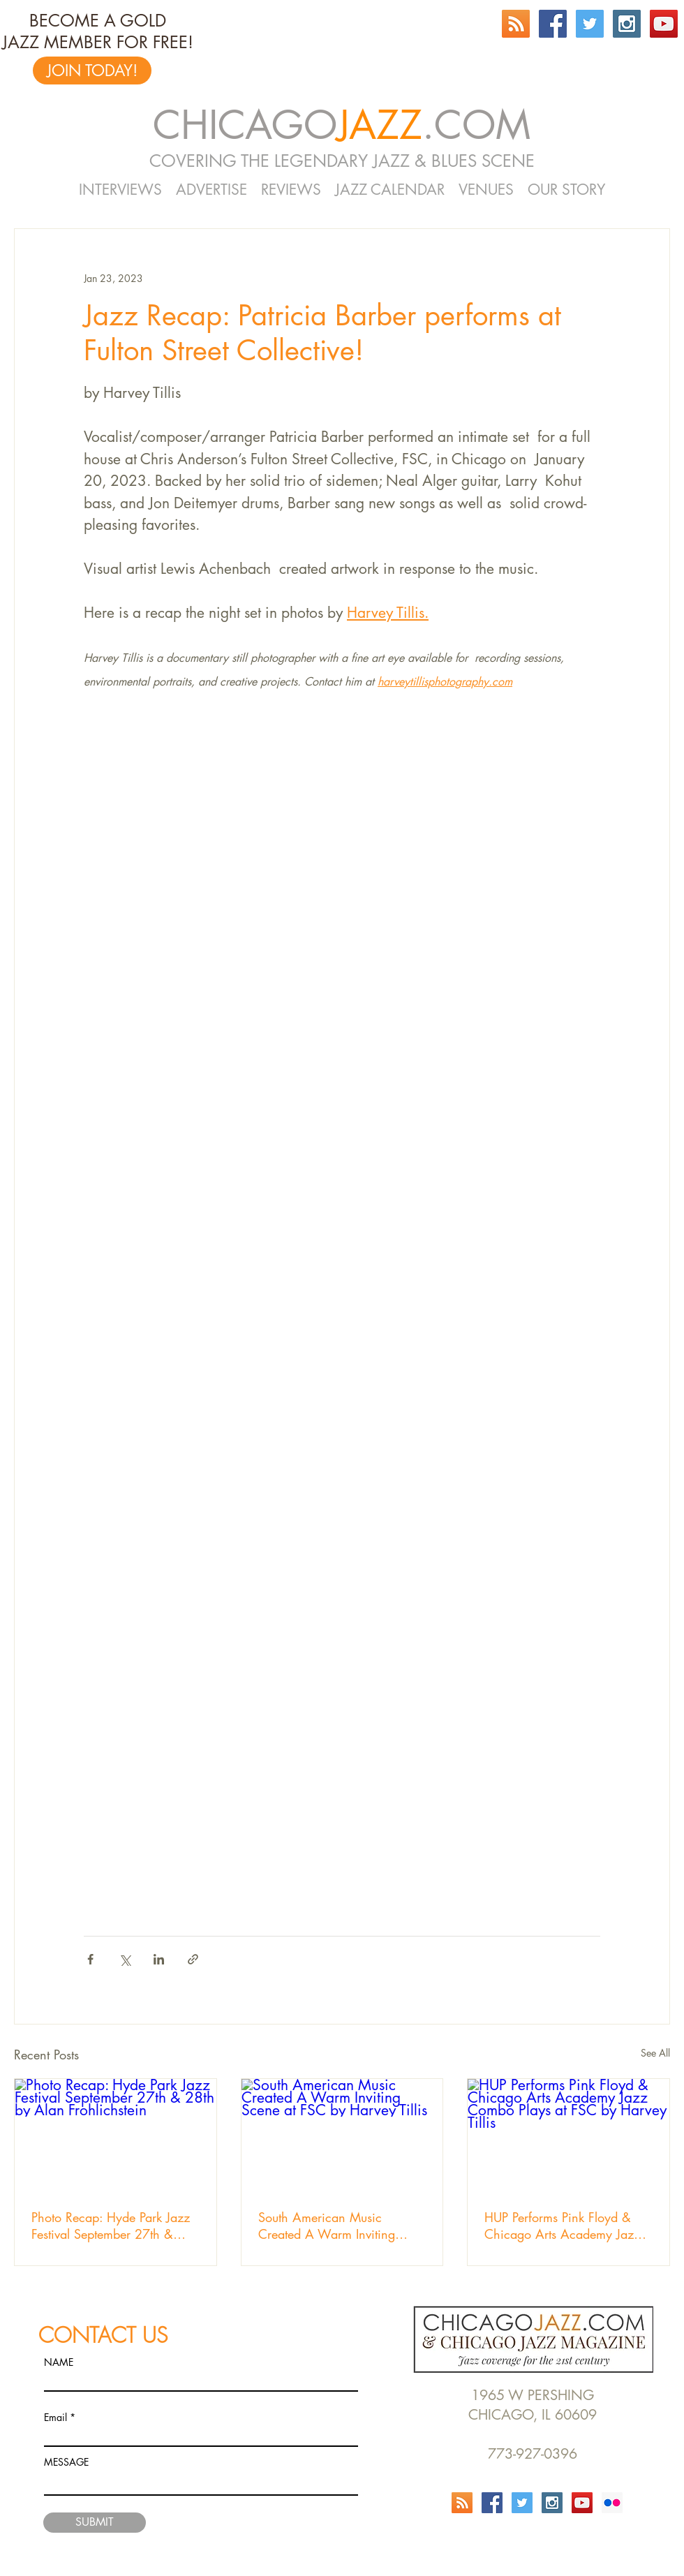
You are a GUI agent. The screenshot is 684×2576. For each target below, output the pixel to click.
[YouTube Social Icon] (664, 24)
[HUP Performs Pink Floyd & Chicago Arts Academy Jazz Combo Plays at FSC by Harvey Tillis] (568, 2135)
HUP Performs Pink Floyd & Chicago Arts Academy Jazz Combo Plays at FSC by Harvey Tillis (562, 2225)
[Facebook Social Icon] (553, 24)
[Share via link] (193, 1959)
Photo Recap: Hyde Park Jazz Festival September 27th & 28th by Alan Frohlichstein (110, 2225)
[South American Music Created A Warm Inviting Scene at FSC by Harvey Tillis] (342, 2135)
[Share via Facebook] (90, 1959)
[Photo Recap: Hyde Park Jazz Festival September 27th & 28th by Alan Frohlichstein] (115, 2135)
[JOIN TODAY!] (92, 70)
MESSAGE (66, 2462)
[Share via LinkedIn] (158, 1959)
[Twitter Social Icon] (590, 24)
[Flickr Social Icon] (612, 2502)
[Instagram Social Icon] (627, 24)
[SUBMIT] (94, 2522)
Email (55, 2417)
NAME (58, 2362)
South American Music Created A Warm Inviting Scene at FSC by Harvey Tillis (338, 2225)
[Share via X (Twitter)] (124, 1959)
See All (655, 2052)
